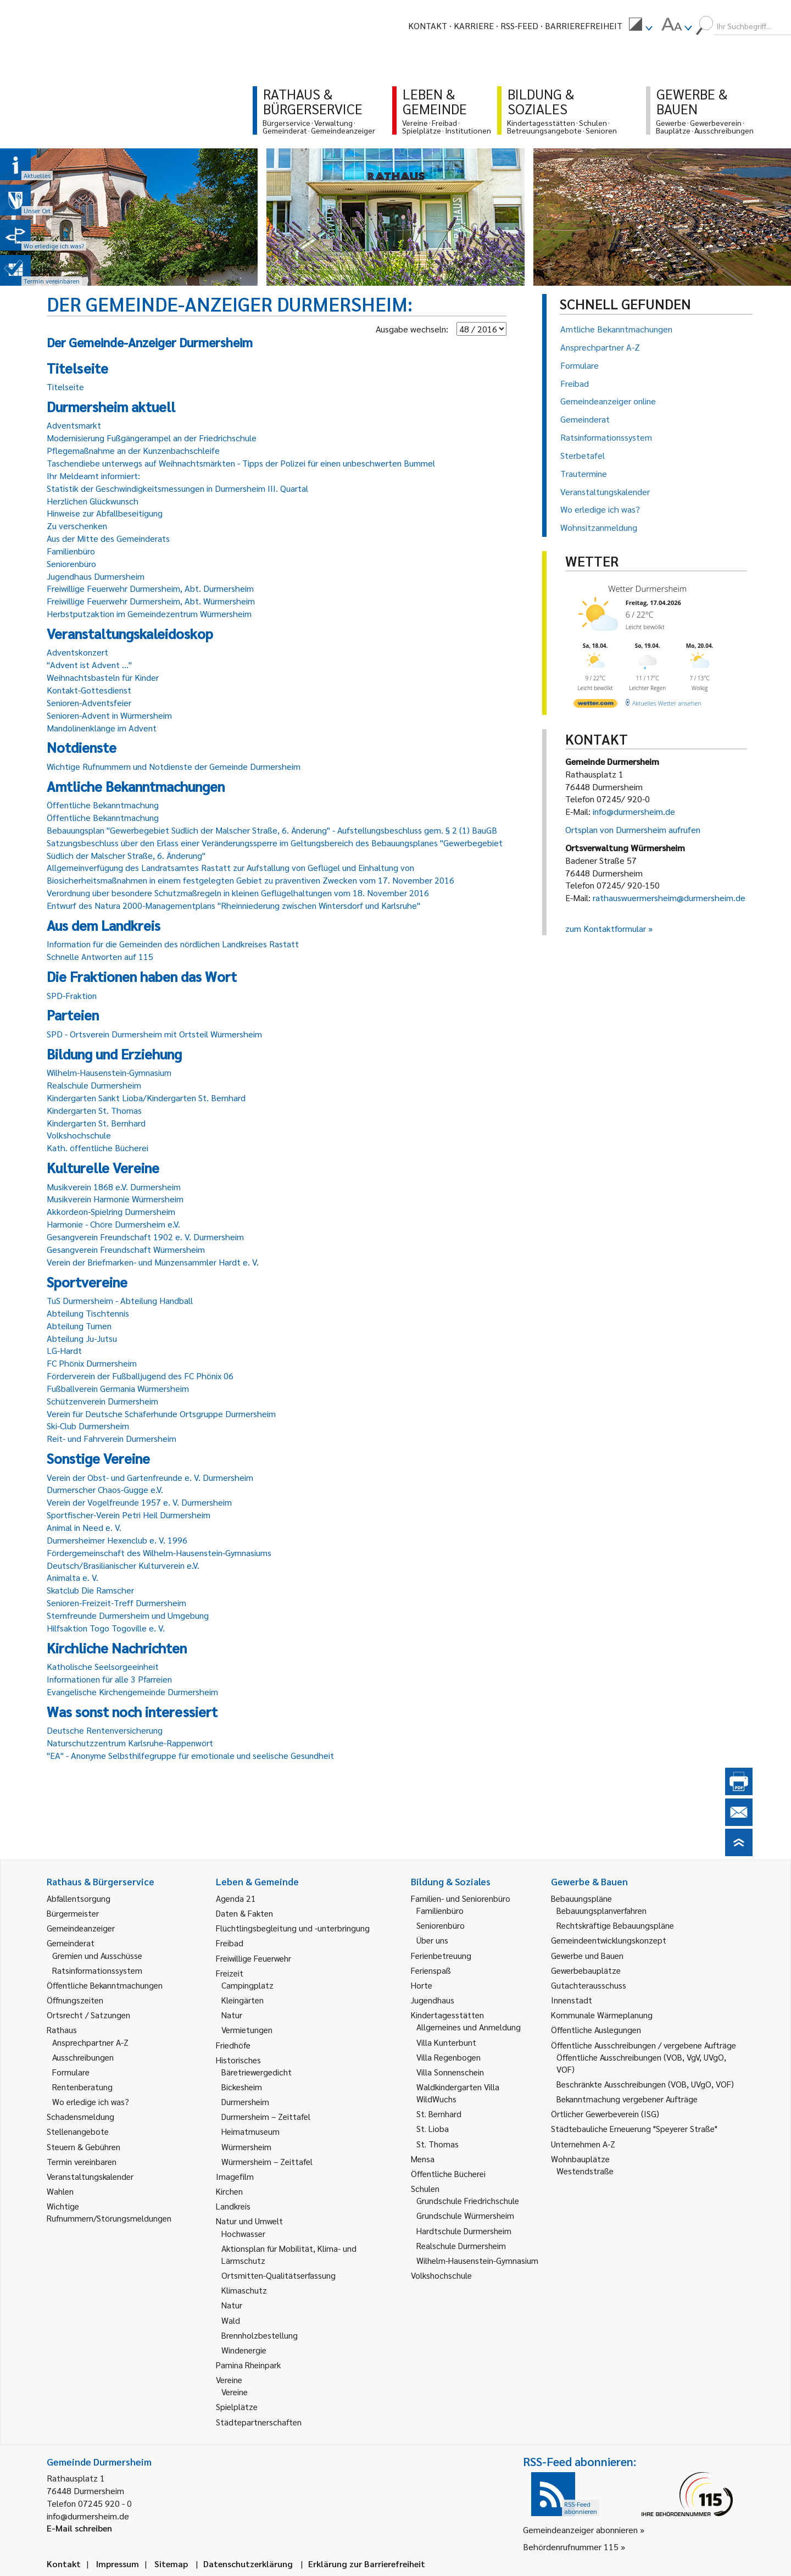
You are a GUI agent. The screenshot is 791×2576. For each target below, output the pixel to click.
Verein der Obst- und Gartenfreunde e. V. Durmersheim (150, 1477)
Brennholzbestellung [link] (259, 2335)
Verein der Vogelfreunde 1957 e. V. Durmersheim (139, 1502)
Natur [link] (231, 2014)
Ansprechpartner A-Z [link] (90, 2042)
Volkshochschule (79, 1135)
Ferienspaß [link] (431, 1970)
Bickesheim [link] (241, 2086)
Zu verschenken (77, 525)
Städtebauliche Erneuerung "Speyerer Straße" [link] (634, 2128)
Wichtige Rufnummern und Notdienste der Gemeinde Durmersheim (173, 766)
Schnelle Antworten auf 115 (100, 956)
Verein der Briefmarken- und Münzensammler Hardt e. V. (153, 1262)
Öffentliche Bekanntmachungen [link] (105, 1985)
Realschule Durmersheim (94, 1085)
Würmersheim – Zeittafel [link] (267, 2161)
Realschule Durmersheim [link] (461, 2245)
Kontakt (427, 25)
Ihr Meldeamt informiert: (93, 475)
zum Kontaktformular (605, 928)
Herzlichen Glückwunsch (92, 501)
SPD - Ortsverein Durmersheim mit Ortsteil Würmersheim (154, 1034)
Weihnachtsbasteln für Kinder (103, 677)
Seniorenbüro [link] (440, 1925)
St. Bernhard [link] (438, 2113)
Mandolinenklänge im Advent (102, 728)
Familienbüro (71, 551)
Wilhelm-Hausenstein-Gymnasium (109, 1072)
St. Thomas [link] (437, 2144)
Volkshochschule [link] (441, 2275)
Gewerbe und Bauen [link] (587, 1955)
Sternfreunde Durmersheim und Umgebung (128, 1615)
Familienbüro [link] (440, 1910)
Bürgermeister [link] (73, 1913)
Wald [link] (230, 2320)
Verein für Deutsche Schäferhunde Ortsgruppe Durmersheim (161, 1413)
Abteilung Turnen (79, 1325)
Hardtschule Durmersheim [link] (463, 2230)
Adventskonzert (77, 652)
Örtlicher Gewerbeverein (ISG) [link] (605, 2113)
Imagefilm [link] (235, 2176)
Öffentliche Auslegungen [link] (596, 2029)
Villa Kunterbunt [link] (446, 2042)
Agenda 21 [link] (236, 1898)
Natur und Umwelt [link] (249, 2221)
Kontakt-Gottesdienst (89, 690)
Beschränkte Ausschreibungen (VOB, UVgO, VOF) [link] (645, 2084)
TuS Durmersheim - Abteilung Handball (120, 1300)
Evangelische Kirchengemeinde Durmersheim (132, 1691)
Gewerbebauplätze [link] (586, 1970)
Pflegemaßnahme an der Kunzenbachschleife (133, 450)
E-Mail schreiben (79, 2528)
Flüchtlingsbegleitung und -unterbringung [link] (293, 1928)
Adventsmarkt (74, 425)
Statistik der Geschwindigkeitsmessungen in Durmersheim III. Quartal (177, 488)
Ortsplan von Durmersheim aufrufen (632, 829)
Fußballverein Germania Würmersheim (118, 1388)
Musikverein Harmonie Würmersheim (115, 1198)
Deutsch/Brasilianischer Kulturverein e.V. (123, 1565)
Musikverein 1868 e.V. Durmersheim (114, 1186)
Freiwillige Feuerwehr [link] (253, 1958)
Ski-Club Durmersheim (88, 1425)
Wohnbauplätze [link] (580, 2158)
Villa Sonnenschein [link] (450, 2072)
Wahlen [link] (60, 2191)
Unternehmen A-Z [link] (583, 2144)
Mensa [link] (423, 2158)
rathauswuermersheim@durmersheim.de (669, 897)
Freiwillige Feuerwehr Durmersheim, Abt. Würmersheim (151, 601)
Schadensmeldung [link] (80, 2116)
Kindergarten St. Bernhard (96, 1123)
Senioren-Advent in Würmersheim (109, 715)
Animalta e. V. (72, 1577)
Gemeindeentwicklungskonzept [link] (608, 1940)
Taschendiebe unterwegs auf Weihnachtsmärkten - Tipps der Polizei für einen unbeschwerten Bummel (241, 463)
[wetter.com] (595, 705)
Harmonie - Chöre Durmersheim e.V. (113, 1224)
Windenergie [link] (243, 2350)
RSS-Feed (519, 25)
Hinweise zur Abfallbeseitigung (105, 513)
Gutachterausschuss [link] (588, 1985)
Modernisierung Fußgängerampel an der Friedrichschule (152, 437)
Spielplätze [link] (237, 2406)
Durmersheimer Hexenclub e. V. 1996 (117, 1540)
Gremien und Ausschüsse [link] (97, 1955)
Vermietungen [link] (246, 2029)
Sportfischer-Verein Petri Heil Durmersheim (128, 1514)
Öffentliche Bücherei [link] (448, 2173)
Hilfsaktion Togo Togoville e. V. (106, 1628)
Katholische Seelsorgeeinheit (103, 1666)
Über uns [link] (432, 1940)
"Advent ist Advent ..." (89, 664)
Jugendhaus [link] (432, 2000)
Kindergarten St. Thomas (94, 1110)
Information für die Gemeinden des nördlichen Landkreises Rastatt (173, 944)
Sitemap (171, 2563)
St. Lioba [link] (432, 2128)
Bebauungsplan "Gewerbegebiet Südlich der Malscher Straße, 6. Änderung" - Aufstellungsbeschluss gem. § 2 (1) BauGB (272, 830)
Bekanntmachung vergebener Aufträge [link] (627, 2099)
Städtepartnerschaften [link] (259, 2422)
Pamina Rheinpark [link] (248, 2364)
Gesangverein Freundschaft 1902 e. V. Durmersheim (145, 1236)
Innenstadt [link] (571, 2000)
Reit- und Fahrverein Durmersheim (111, 1438)
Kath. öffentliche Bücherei (97, 1147)
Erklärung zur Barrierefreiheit (366, 2563)
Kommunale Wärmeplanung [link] (602, 2014)
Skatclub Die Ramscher (90, 1590)
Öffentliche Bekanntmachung (103, 804)
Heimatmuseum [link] (250, 2131)
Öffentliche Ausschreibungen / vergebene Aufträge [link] (643, 2045)
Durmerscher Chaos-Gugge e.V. (105, 1489)
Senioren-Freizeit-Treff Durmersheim (116, 1602)
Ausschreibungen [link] (83, 2057)
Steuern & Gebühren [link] (83, 2146)
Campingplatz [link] (247, 1985)
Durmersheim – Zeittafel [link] (265, 2116)
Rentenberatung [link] (82, 2086)
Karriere (474, 25)
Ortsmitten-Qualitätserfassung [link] (278, 2275)
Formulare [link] (71, 2072)
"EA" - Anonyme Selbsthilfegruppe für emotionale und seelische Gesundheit (190, 1755)
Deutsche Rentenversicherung (105, 1730)
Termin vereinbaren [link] (81, 2161)
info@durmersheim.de (634, 811)
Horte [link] (421, 1985)
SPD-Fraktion (72, 995)
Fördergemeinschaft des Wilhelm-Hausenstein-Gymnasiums (159, 1552)
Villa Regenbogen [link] (448, 2057)
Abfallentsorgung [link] (78, 1898)
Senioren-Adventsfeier (89, 702)
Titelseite (65, 386)
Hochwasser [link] (243, 2233)
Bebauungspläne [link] (581, 1898)
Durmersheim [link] (245, 2101)
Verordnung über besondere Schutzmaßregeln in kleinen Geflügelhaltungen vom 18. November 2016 (238, 892)
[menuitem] (640, 26)
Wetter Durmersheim (647, 588)
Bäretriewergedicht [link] (256, 2072)
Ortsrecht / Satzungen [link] (88, 2014)
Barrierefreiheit (583, 25)
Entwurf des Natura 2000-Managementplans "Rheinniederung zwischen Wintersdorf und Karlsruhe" (233, 905)
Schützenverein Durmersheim (102, 1401)
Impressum (117, 2563)
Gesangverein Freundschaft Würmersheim (126, 1249)
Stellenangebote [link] (78, 2131)
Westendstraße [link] (585, 2171)
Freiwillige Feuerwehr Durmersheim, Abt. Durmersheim (150, 588)
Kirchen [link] (229, 2191)
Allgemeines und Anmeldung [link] (468, 2027)
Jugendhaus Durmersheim (95, 576)
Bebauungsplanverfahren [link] (601, 1910)
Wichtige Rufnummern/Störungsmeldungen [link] (109, 2212)
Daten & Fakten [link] (244, 1913)
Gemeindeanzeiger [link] (81, 1928)
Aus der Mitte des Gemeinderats (108, 538)
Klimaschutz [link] (244, 2290)
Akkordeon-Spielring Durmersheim (111, 1211)
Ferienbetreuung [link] (441, 1955)
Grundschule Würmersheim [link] (465, 2215)
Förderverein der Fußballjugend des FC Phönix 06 (140, 1375)
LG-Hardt (64, 1350)
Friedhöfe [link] (233, 2045)
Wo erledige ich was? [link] (90, 2101)
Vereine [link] (234, 2391)
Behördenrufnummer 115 (571, 2546)
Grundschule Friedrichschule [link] (467, 2200)
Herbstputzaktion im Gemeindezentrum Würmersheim (149, 613)
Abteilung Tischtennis (88, 1313)
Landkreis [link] (233, 2206)
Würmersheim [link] (246, 2146)
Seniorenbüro (71, 563)
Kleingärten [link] (242, 2000)
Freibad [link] (229, 1942)
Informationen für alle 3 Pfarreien (109, 1679)
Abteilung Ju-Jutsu (82, 1338)
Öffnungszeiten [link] (75, 2000)
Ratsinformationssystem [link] (97, 1970)
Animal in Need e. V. (84, 1527)
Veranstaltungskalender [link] (90, 2176)
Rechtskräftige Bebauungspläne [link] (615, 1925)
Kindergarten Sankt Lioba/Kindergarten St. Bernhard (146, 1097)
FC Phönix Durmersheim (92, 1363)
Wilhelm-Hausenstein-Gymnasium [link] (477, 2260)
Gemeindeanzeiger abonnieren (580, 2529)
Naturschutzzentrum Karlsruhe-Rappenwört (130, 1742)
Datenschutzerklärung (248, 2563)
